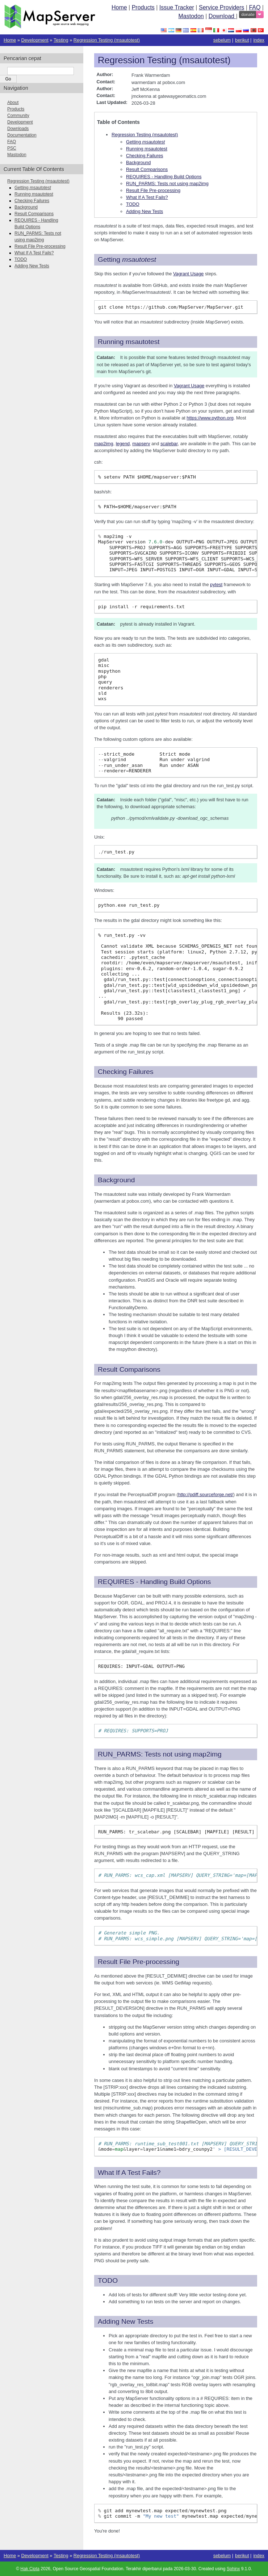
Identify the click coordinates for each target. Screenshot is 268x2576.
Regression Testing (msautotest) (107, 40)
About (12, 102)
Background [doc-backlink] (116, 1180)
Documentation (22, 135)
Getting (145, 142)
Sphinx (233, 2568)
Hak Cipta (29, 2568)
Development (34, 40)
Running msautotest (146, 148)
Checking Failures (144, 155)
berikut (242, 40)
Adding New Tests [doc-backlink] (125, 2321)
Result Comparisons (147, 169)
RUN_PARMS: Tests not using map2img (167, 183)
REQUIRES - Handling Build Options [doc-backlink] (154, 1582)
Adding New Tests (144, 211)
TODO (132, 204)
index (258, 40)
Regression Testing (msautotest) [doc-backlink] (164, 60)
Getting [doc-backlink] (127, 259)
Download (222, 16)
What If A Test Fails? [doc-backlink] (129, 2172)
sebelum (222, 40)
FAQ (254, 7)
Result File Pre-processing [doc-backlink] (138, 1962)
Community (18, 115)
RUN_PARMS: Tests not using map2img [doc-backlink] (160, 1754)
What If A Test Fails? (147, 197)
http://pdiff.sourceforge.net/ (205, 1494)
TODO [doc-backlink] (108, 2280)
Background (138, 162)
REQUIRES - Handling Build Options (163, 176)
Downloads (18, 128)
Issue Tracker (176, 7)
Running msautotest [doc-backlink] (129, 342)
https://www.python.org (210, 418)
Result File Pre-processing (153, 190)
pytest (216, 584)
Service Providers (221, 7)
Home (119, 7)
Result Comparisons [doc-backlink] (129, 1369)
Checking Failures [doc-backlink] (126, 1072)
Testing (61, 40)
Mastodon (191, 16)
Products (143, 7)
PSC (11, 148)
